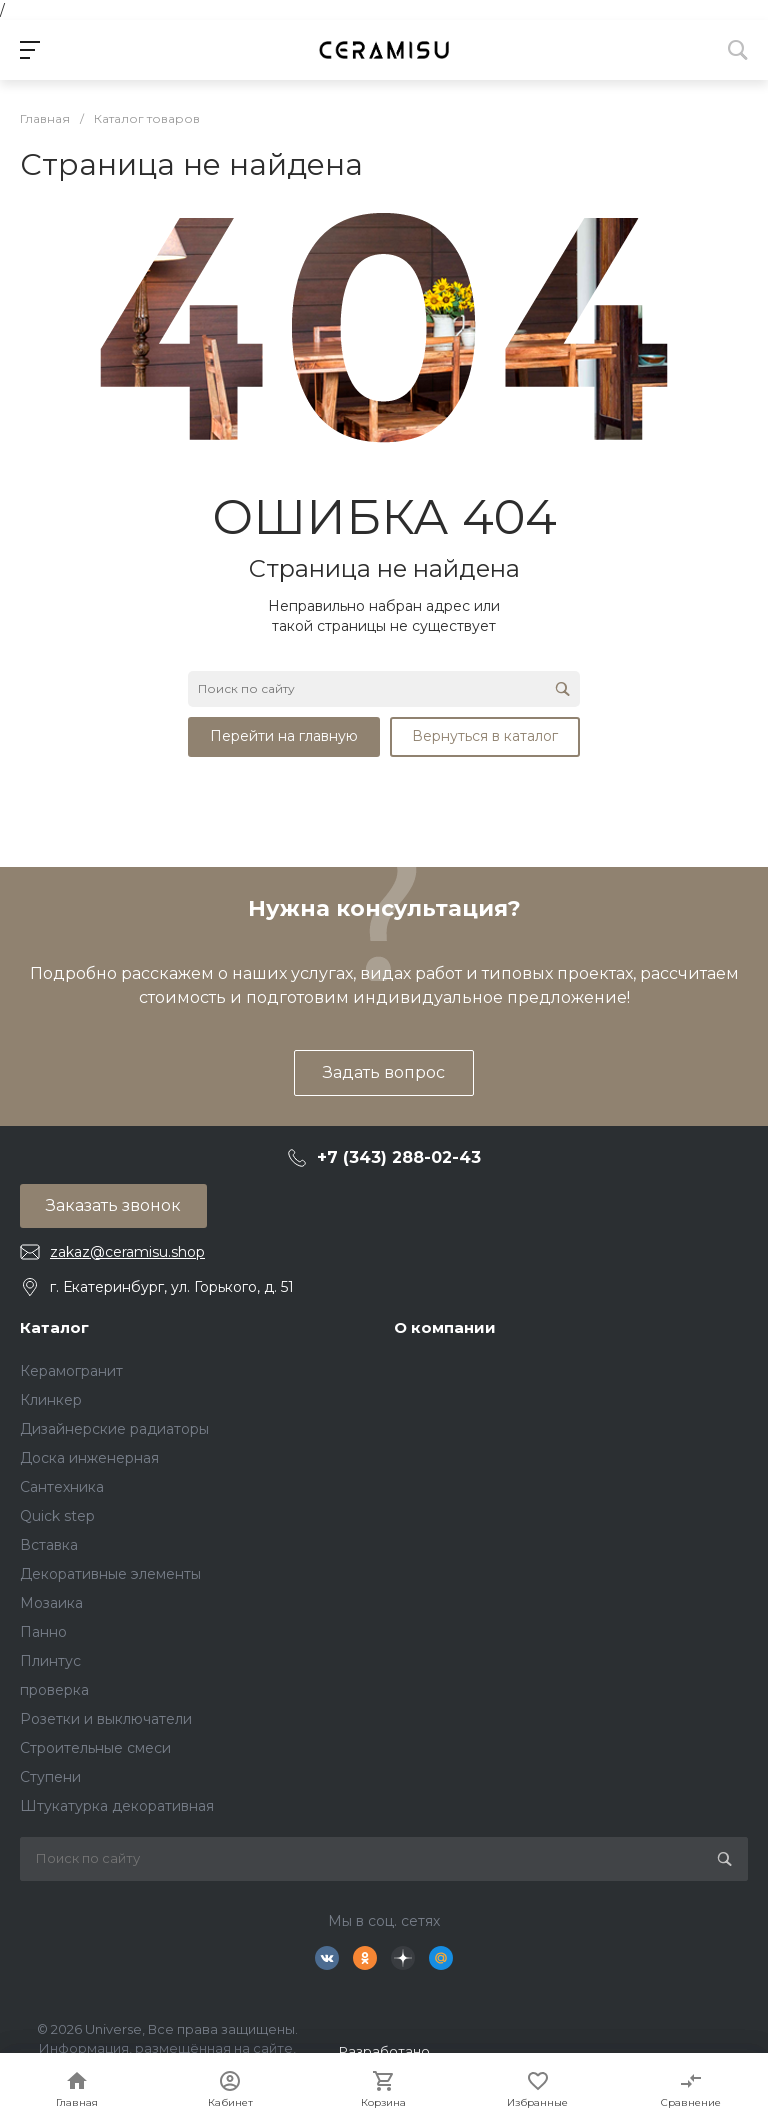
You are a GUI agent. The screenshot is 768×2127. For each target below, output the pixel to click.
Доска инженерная (89, 1458)
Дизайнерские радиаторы (114, 1429)
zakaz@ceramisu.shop (127, 1252)
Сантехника (62, 1487)
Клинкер (51, 1400)
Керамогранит (71, 1371)
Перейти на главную (284, 736)
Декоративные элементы (110, 1574)
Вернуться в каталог (485, 736)
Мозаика (51, 1603)
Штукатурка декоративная (117, 1806)
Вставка (49, 1545)
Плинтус (50, 1661)
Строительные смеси (95, 1748)
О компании (445, 1327)
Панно (43, 1632)
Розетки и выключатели (106, 1719)
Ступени (50, 1777)
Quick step (57, 1516)
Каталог (54, 1327)
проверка (54, 1690)
